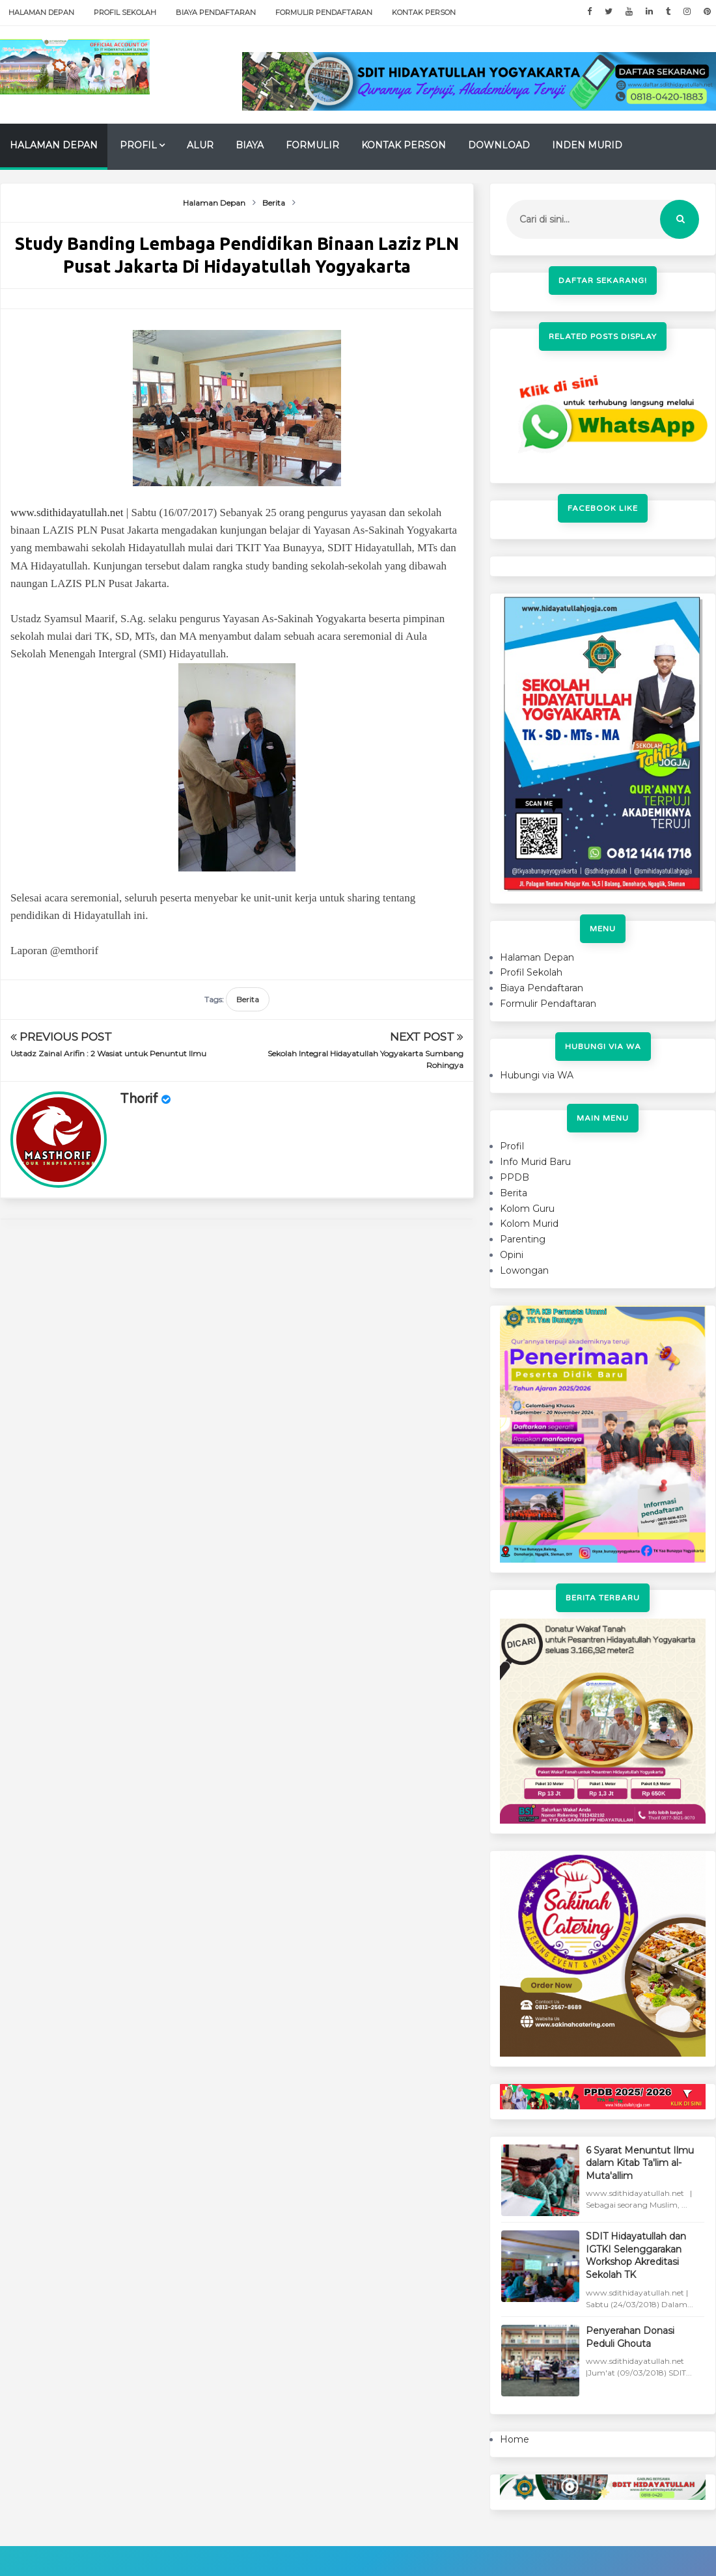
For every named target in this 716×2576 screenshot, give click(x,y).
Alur (200, 145)
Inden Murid (587, 145)
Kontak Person (424, 12)
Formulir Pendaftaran (323, 12)
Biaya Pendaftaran (216, 12)
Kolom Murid (529, 1223)
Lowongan (524, 1270)
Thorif (139, 1099)
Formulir (312, 145)
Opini (511, 1255)
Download (499, 145)
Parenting (522, 1239)
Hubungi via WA (536, 1075)
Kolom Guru (527, 1208)
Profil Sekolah (125, 12)
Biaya (250, 145)
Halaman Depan (41, 12)
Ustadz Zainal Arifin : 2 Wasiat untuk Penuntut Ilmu (108, 1053)
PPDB (514, 1177)
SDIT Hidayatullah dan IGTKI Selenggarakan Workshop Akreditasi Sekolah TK (636, 2255)
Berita (247, 999)
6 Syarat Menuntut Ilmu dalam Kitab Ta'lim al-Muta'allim (640, 2163)
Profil (138, 145)
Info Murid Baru (535, 1162)
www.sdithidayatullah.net (67, 512)
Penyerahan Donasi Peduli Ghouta (630, 2337)
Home (514, 2439)
